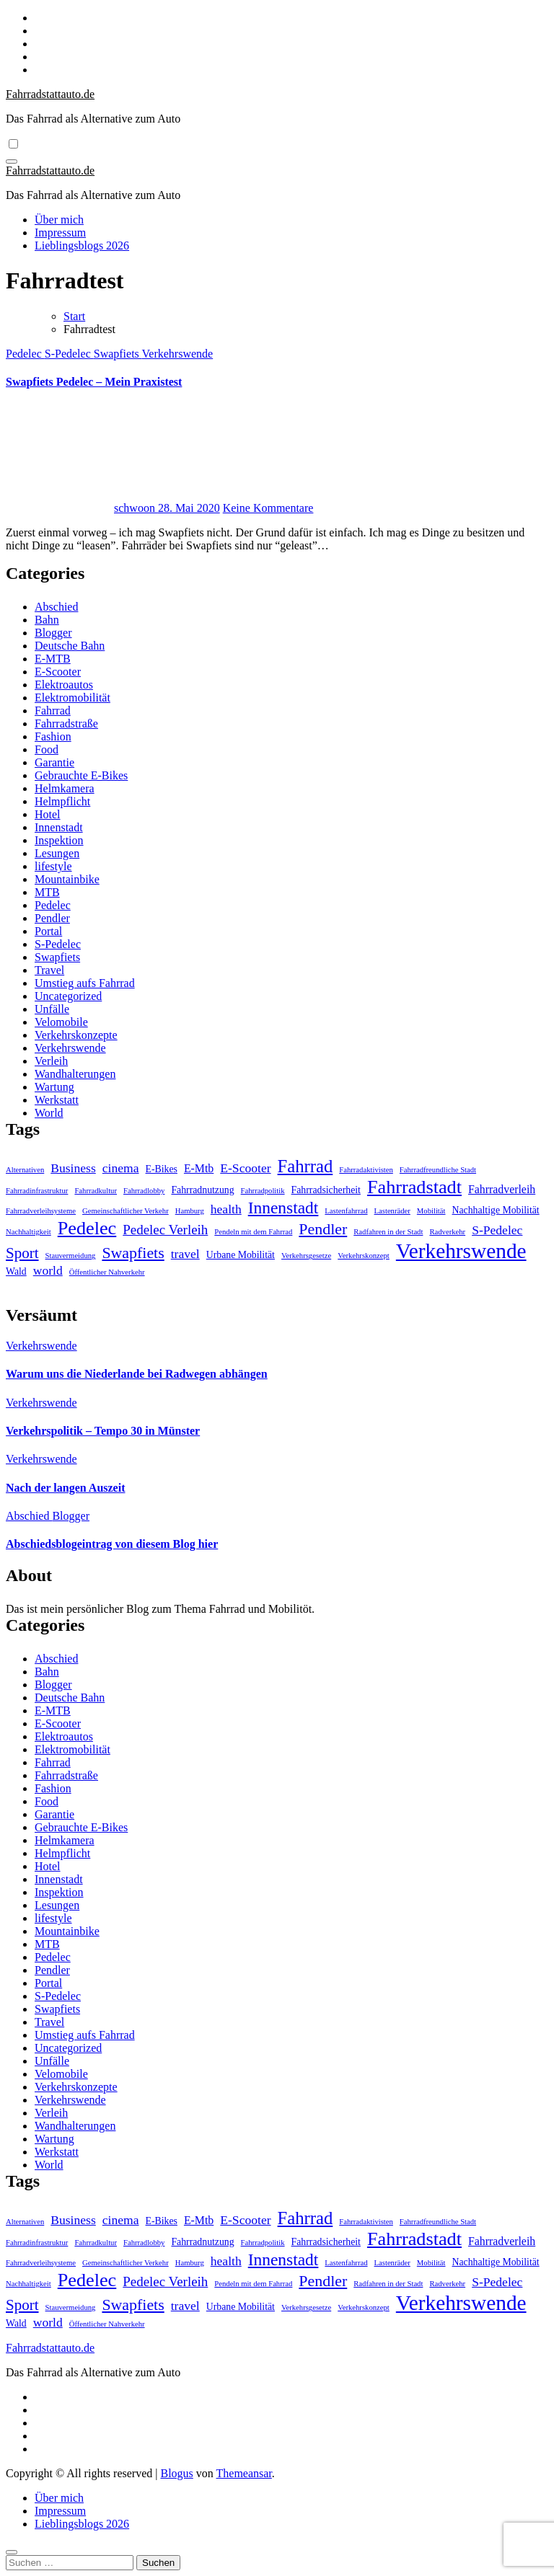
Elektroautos (64, 684)
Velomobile (61, 1022)
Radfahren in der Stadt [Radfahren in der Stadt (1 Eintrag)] (388, 1232)
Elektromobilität (72, 697)
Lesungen (57, 853)
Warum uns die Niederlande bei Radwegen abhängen (137, 1374)
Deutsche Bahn (70, 645)
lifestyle (53, 866)
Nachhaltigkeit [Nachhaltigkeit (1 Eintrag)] (28, 1232)
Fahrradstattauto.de (50, 94)
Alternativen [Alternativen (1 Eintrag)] (25, 1170)
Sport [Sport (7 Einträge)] (22, 1253)
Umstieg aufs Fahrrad (85, 983)
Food (46, 749)
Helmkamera (64, 788)
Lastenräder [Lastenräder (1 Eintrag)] (392, 1211)
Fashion (53, 736)
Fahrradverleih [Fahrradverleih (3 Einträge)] (501, 1189)
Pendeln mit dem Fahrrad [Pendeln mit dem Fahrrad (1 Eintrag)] (253, 1232)
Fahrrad (53, 710)
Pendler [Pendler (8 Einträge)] (323, 1229)
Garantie (54, 762)
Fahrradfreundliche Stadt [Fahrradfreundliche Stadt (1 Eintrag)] (438, 1170)
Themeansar (244, 2473)
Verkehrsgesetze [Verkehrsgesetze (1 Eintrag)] (306, 1256)
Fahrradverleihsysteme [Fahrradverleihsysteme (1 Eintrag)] (41, 1211)
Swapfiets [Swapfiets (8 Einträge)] (133, 1253)
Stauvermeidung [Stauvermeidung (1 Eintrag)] (70, 1256)
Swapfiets (118, 354)
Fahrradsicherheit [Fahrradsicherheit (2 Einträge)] (326, 1190)
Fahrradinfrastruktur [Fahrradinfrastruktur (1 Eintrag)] (37, 1191)
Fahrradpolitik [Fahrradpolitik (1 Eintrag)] (263, 1191)
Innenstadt (59, 827)
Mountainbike (67, 879)
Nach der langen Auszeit (65, 1488)
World (49, 1113)
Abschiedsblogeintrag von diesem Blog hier (112, 1544)
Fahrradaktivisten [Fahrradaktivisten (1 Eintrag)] (366, 1170)
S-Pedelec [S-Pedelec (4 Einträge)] (497, 1230)
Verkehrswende (178, 354)
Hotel (48, 814)
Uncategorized (68, 996)
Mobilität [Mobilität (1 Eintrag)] (431, 1211)
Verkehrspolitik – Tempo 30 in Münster (103, 1431)
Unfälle (52, 1009)
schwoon (82, 508)
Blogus (176, 2473)
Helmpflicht (62, 801)
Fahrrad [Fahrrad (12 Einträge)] (305, 1166)
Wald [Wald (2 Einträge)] (16, 1271)
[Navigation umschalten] (11, 161)
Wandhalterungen (75, 1074)
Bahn (47, 620)
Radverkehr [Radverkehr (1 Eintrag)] (447, 1232)
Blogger (53, 633)
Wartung (54, 1087)
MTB (47, 892)
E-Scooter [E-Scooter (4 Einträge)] (245, 1168)
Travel (49, 970)
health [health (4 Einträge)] (226, 1209)
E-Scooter (58, 671)
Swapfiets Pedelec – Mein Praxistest (94, 382)
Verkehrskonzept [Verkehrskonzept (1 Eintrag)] (364, 1256)
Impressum (60, 232)
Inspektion (59, 840)
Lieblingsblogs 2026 (82, 245)
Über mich (59, 219)
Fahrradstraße (66, 723)
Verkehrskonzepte (76, 1035)
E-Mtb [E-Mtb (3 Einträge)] (199, 1168)
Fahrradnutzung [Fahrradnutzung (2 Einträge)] (202, 1190)
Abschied (56, 607)
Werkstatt (57, 1100)
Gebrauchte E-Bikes (81, 775)
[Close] (11, 2552)
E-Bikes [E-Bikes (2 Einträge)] (161, 1169)
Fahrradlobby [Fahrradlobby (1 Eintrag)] (143, 1191)
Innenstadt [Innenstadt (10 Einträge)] (283, 1207)
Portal (48, 931)
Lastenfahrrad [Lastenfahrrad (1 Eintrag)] (346, 1211)
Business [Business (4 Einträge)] (73, 1168)
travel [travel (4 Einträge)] (185, 1254)
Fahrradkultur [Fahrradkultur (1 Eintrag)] (95, 1191)
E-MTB (53, 658)
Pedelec (25, 354)
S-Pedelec (69, 354)
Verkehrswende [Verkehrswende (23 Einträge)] (461, 1250)
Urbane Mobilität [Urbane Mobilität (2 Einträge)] (240, 1254)
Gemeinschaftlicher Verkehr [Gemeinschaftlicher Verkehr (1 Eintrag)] (125, 1211)
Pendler (52, 918)
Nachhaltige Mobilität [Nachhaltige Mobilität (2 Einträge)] (496, 1210)
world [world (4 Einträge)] (48, 1270)
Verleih (51, 1061)
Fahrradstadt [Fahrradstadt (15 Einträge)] (414, 1187)
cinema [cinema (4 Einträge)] (120, 1168)
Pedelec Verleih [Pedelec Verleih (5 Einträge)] (165, 1229)
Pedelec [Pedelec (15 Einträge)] (87, 1228)
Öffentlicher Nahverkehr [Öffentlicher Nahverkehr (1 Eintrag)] (107, 1272)
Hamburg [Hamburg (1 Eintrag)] (189, 1211)
